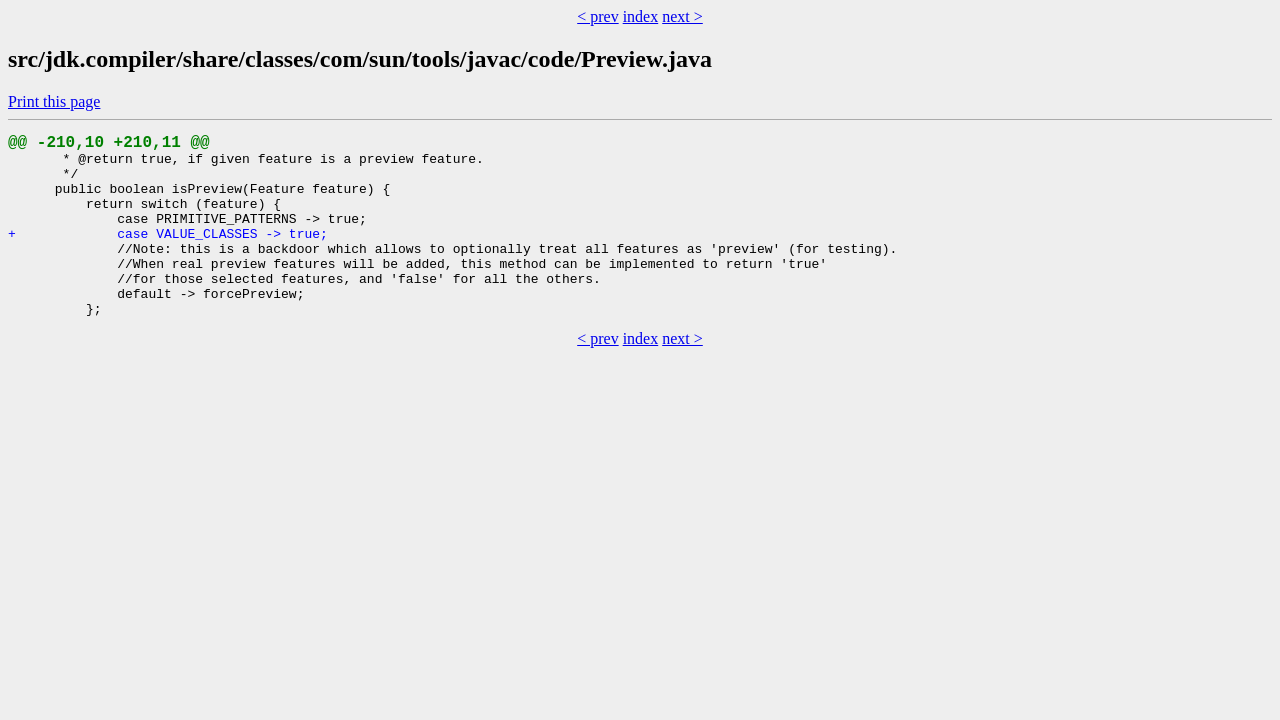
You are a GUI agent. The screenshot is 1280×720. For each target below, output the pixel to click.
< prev (597, 16)
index (641, 16)
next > (682, 16)
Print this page (54, 101)
